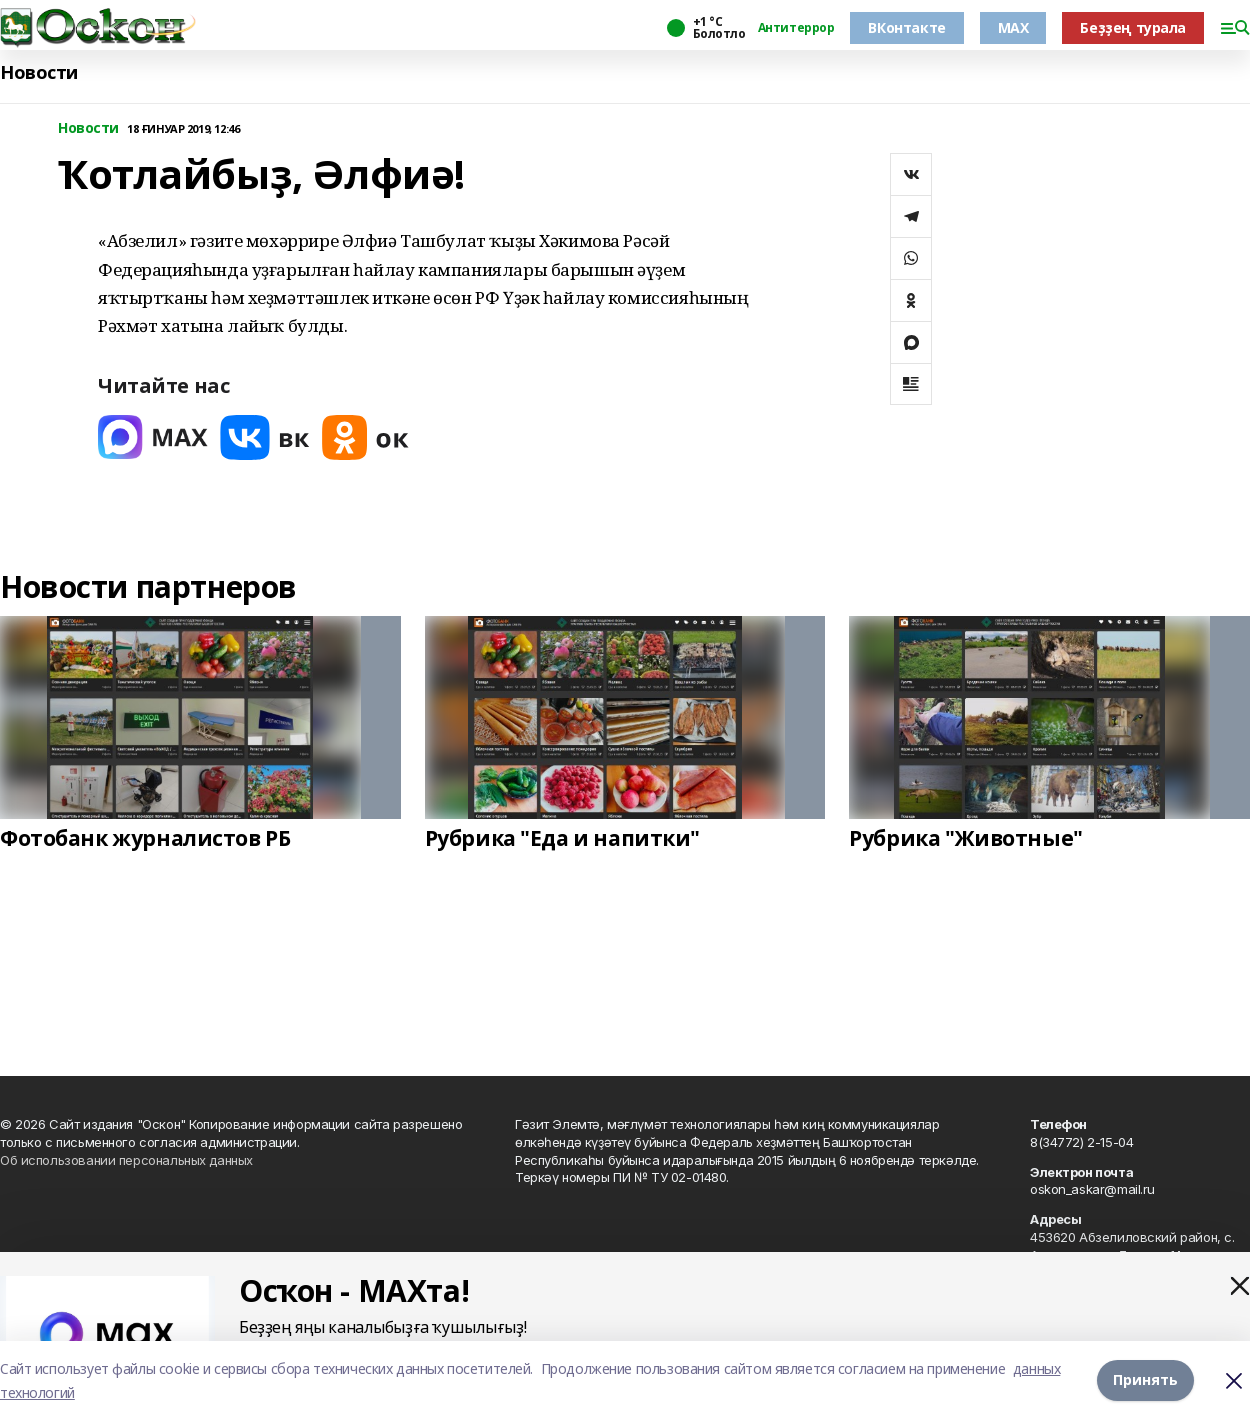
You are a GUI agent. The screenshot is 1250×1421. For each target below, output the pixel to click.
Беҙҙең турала (1133, 27)
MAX (1013, 27)
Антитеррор (796, 28)
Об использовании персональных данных (126, 1160)
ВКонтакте (906, 27)
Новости (39, 72)
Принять (1145, 1380)
